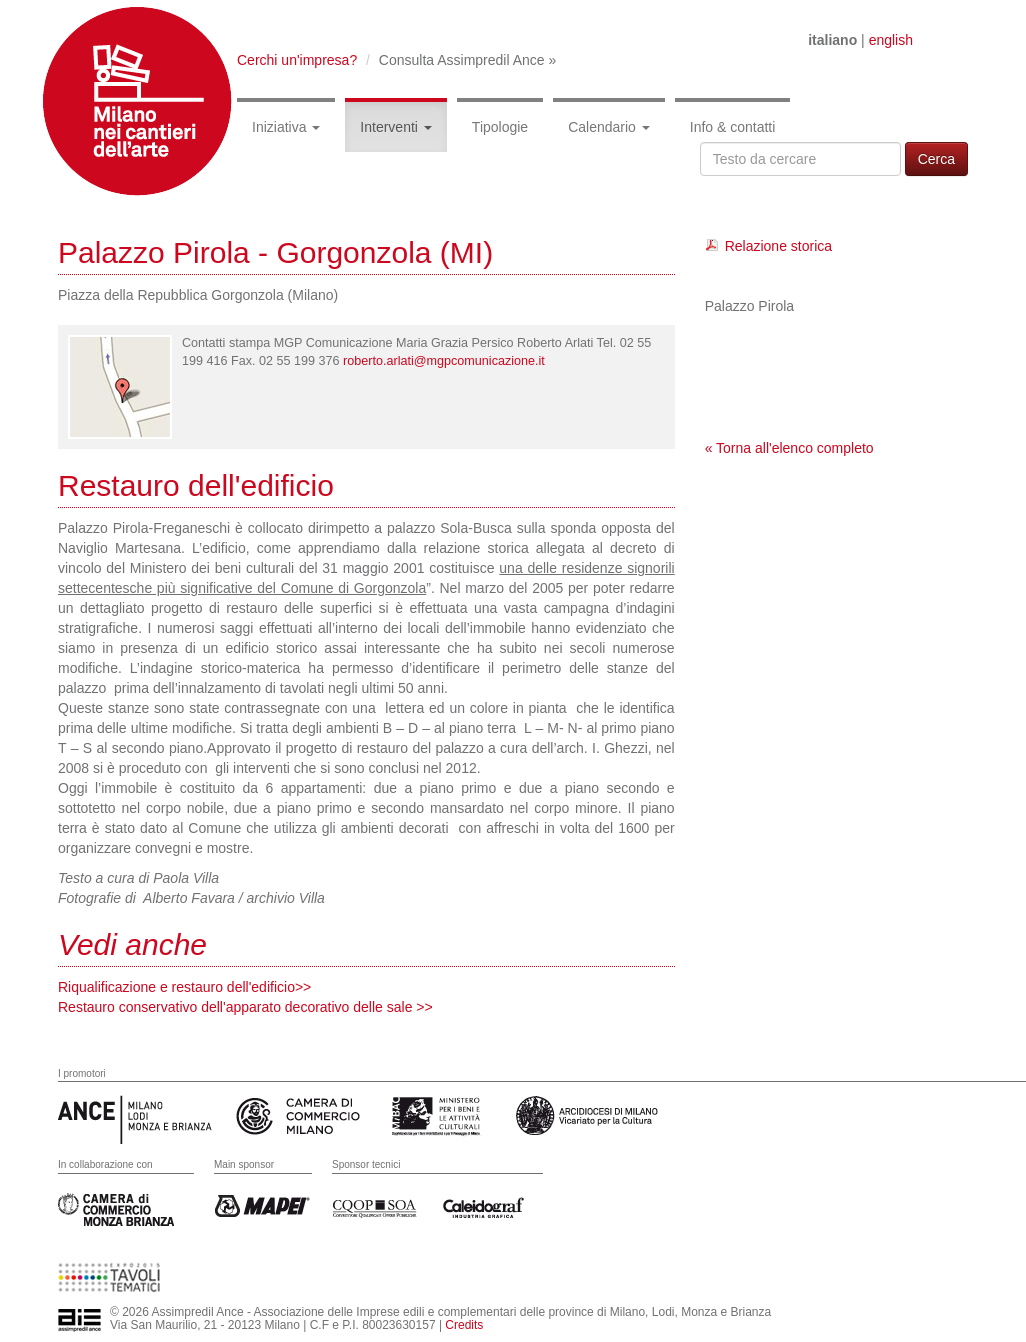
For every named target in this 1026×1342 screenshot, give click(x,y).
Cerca (936, 159)
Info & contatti (733, 127)
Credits (464, 1325)
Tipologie (500, 127)
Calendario (609, 127)
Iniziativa (286, 127)
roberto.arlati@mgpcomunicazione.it (444, 361)
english (891, 40)
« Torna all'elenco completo (789, 448)
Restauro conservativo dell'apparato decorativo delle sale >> (245, 1007)
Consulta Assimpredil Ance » (467, 60)
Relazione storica (778, 246)
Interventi (395, 127)
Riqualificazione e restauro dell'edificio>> (184, 987)
